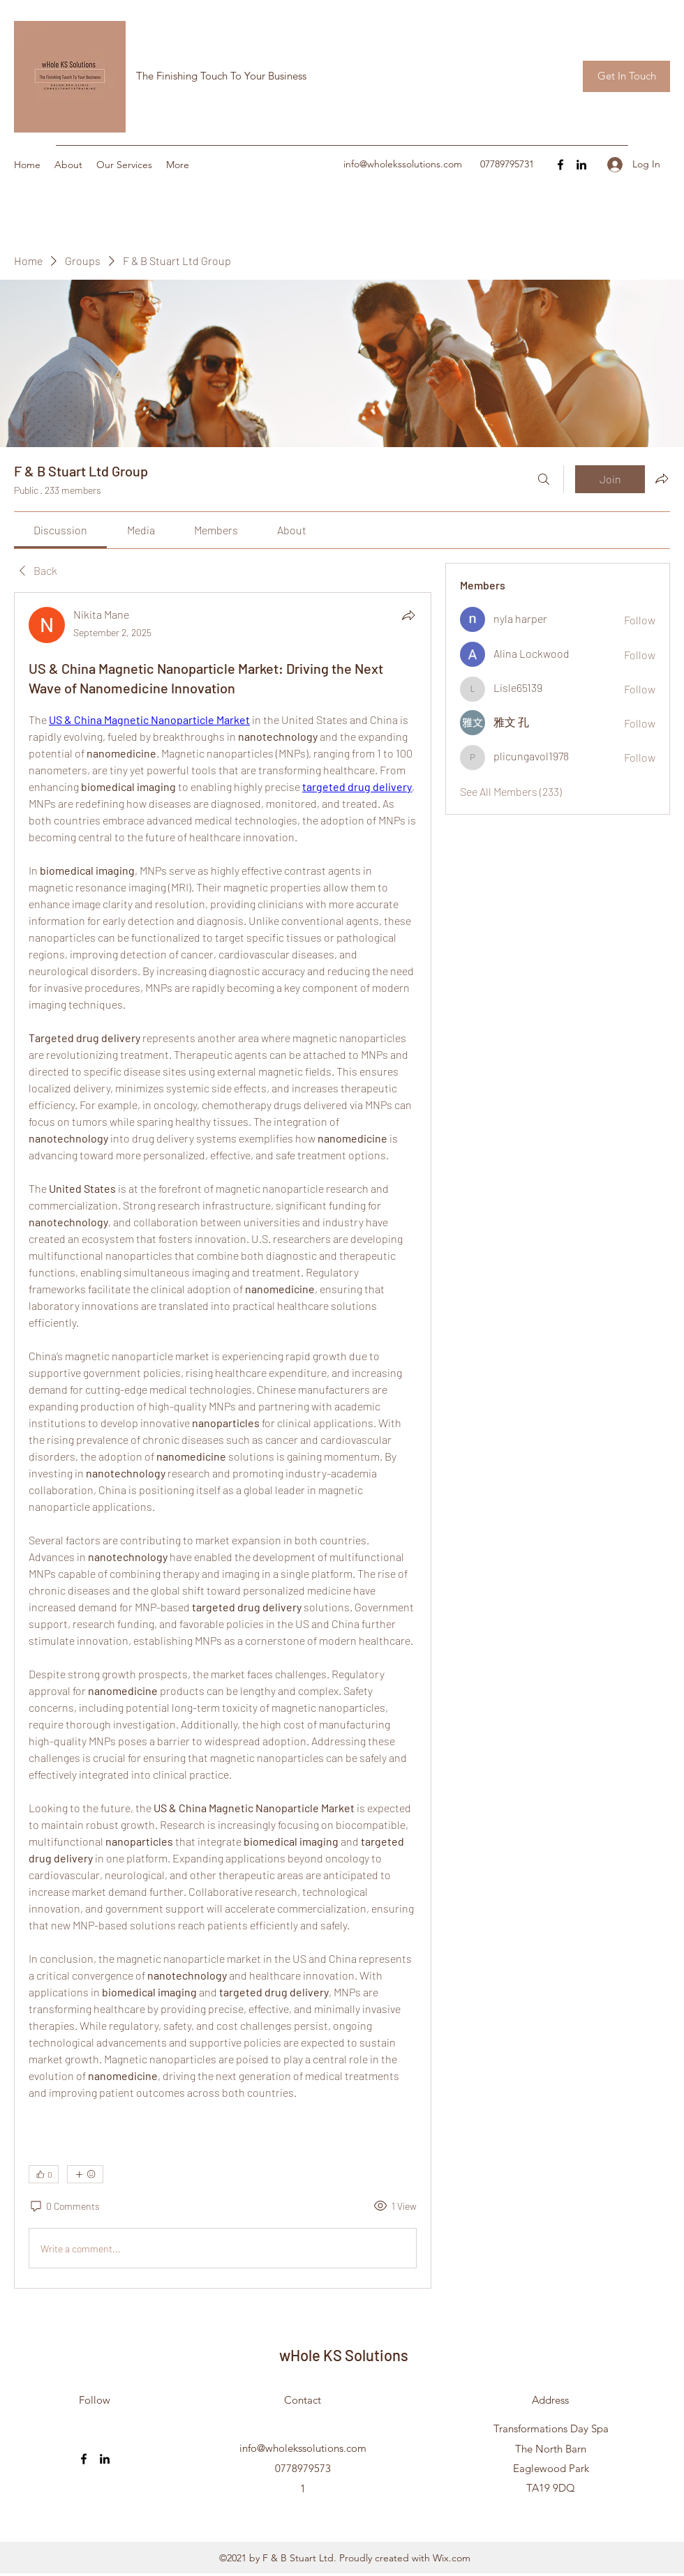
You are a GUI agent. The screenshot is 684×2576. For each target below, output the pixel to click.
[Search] (543, 479)
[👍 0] (44, 2174)
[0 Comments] (64, 2206)
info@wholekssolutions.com (402, 164)
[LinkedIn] (581, 165)
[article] (222, 1440)
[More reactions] (85, 2174)
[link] (60, 529)
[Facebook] (560, 165)
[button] (626, 76)
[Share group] (661, 478)
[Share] (408, 615)
